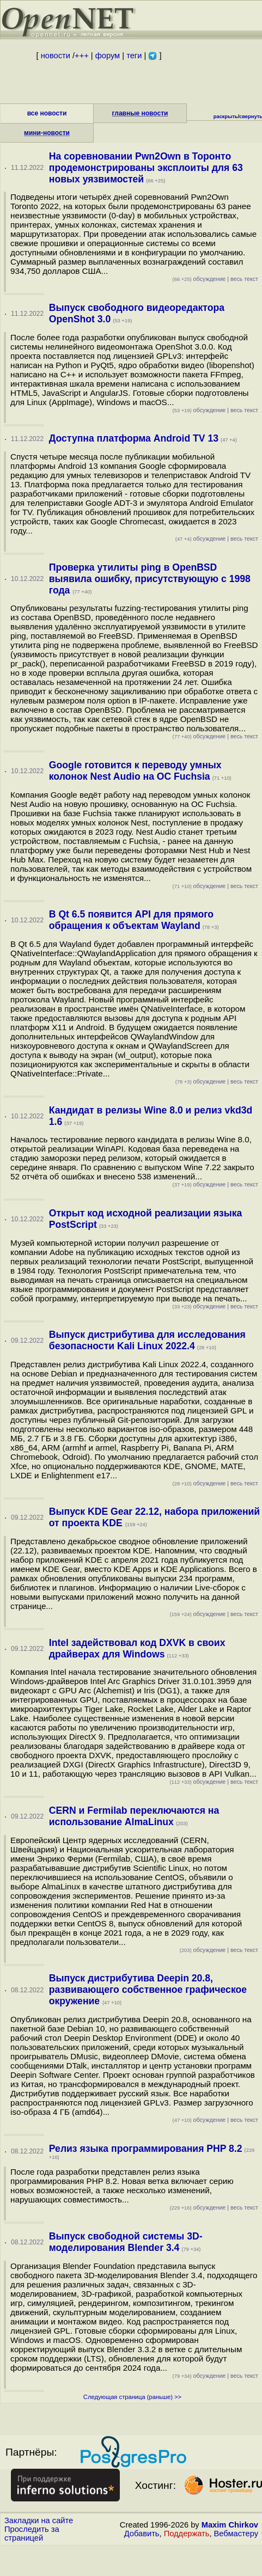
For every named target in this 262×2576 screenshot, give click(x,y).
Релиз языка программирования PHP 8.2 (145, 2148)
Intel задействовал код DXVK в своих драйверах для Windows (137, 1648)
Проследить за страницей (31, 2533)
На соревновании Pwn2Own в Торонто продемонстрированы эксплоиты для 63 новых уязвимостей (146, 168)
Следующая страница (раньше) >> (132, 2397)
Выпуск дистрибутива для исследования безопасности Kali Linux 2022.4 (147, 1340)
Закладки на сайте (38, 2520)
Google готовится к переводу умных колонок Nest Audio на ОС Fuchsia (135, 771)
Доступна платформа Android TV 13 (133, 438)
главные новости (140, 113)
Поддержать (187, 2533)
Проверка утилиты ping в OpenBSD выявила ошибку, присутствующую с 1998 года (150, 579)
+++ (82, 55)
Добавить (142, 2533)
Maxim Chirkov (230, 2524)
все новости (47, 113)
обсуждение (199, 279)
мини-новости (47, 133)
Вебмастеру (236, 2533)
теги (134, 55)
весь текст (244, 279)
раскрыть (226, 116)
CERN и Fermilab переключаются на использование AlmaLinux (134, 1816)
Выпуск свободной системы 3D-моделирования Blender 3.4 (126, 2242)
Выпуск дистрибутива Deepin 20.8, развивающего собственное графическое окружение (148, 1989)
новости (55, 55)
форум (107, 55)
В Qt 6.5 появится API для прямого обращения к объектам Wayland (131, 920)
